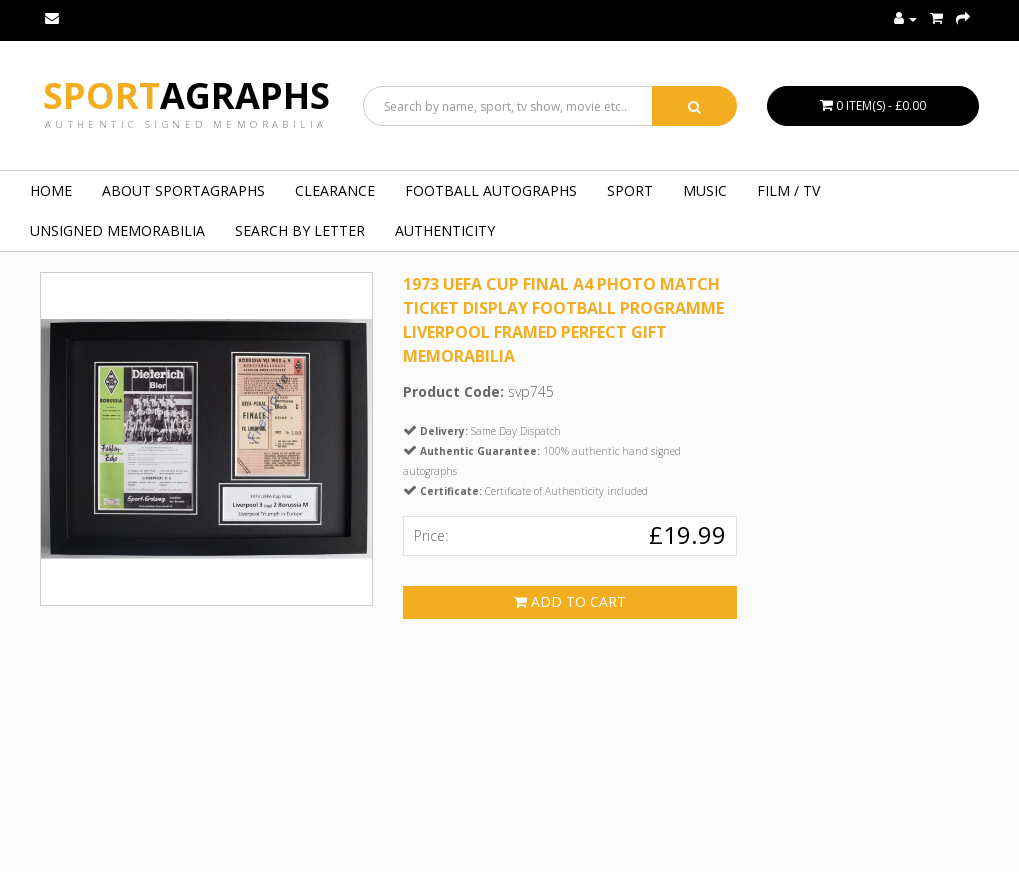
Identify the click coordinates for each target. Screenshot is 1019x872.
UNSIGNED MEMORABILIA (117, 230)
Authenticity (445, 230)
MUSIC (705, 190)
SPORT (630, 190)
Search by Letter (300, 230)
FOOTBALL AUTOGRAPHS (491, 190)
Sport (186, 95)
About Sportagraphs (183, 190)
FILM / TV (788, 190)
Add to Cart (570, 601)
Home (51, 190)
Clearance (335, 190)
